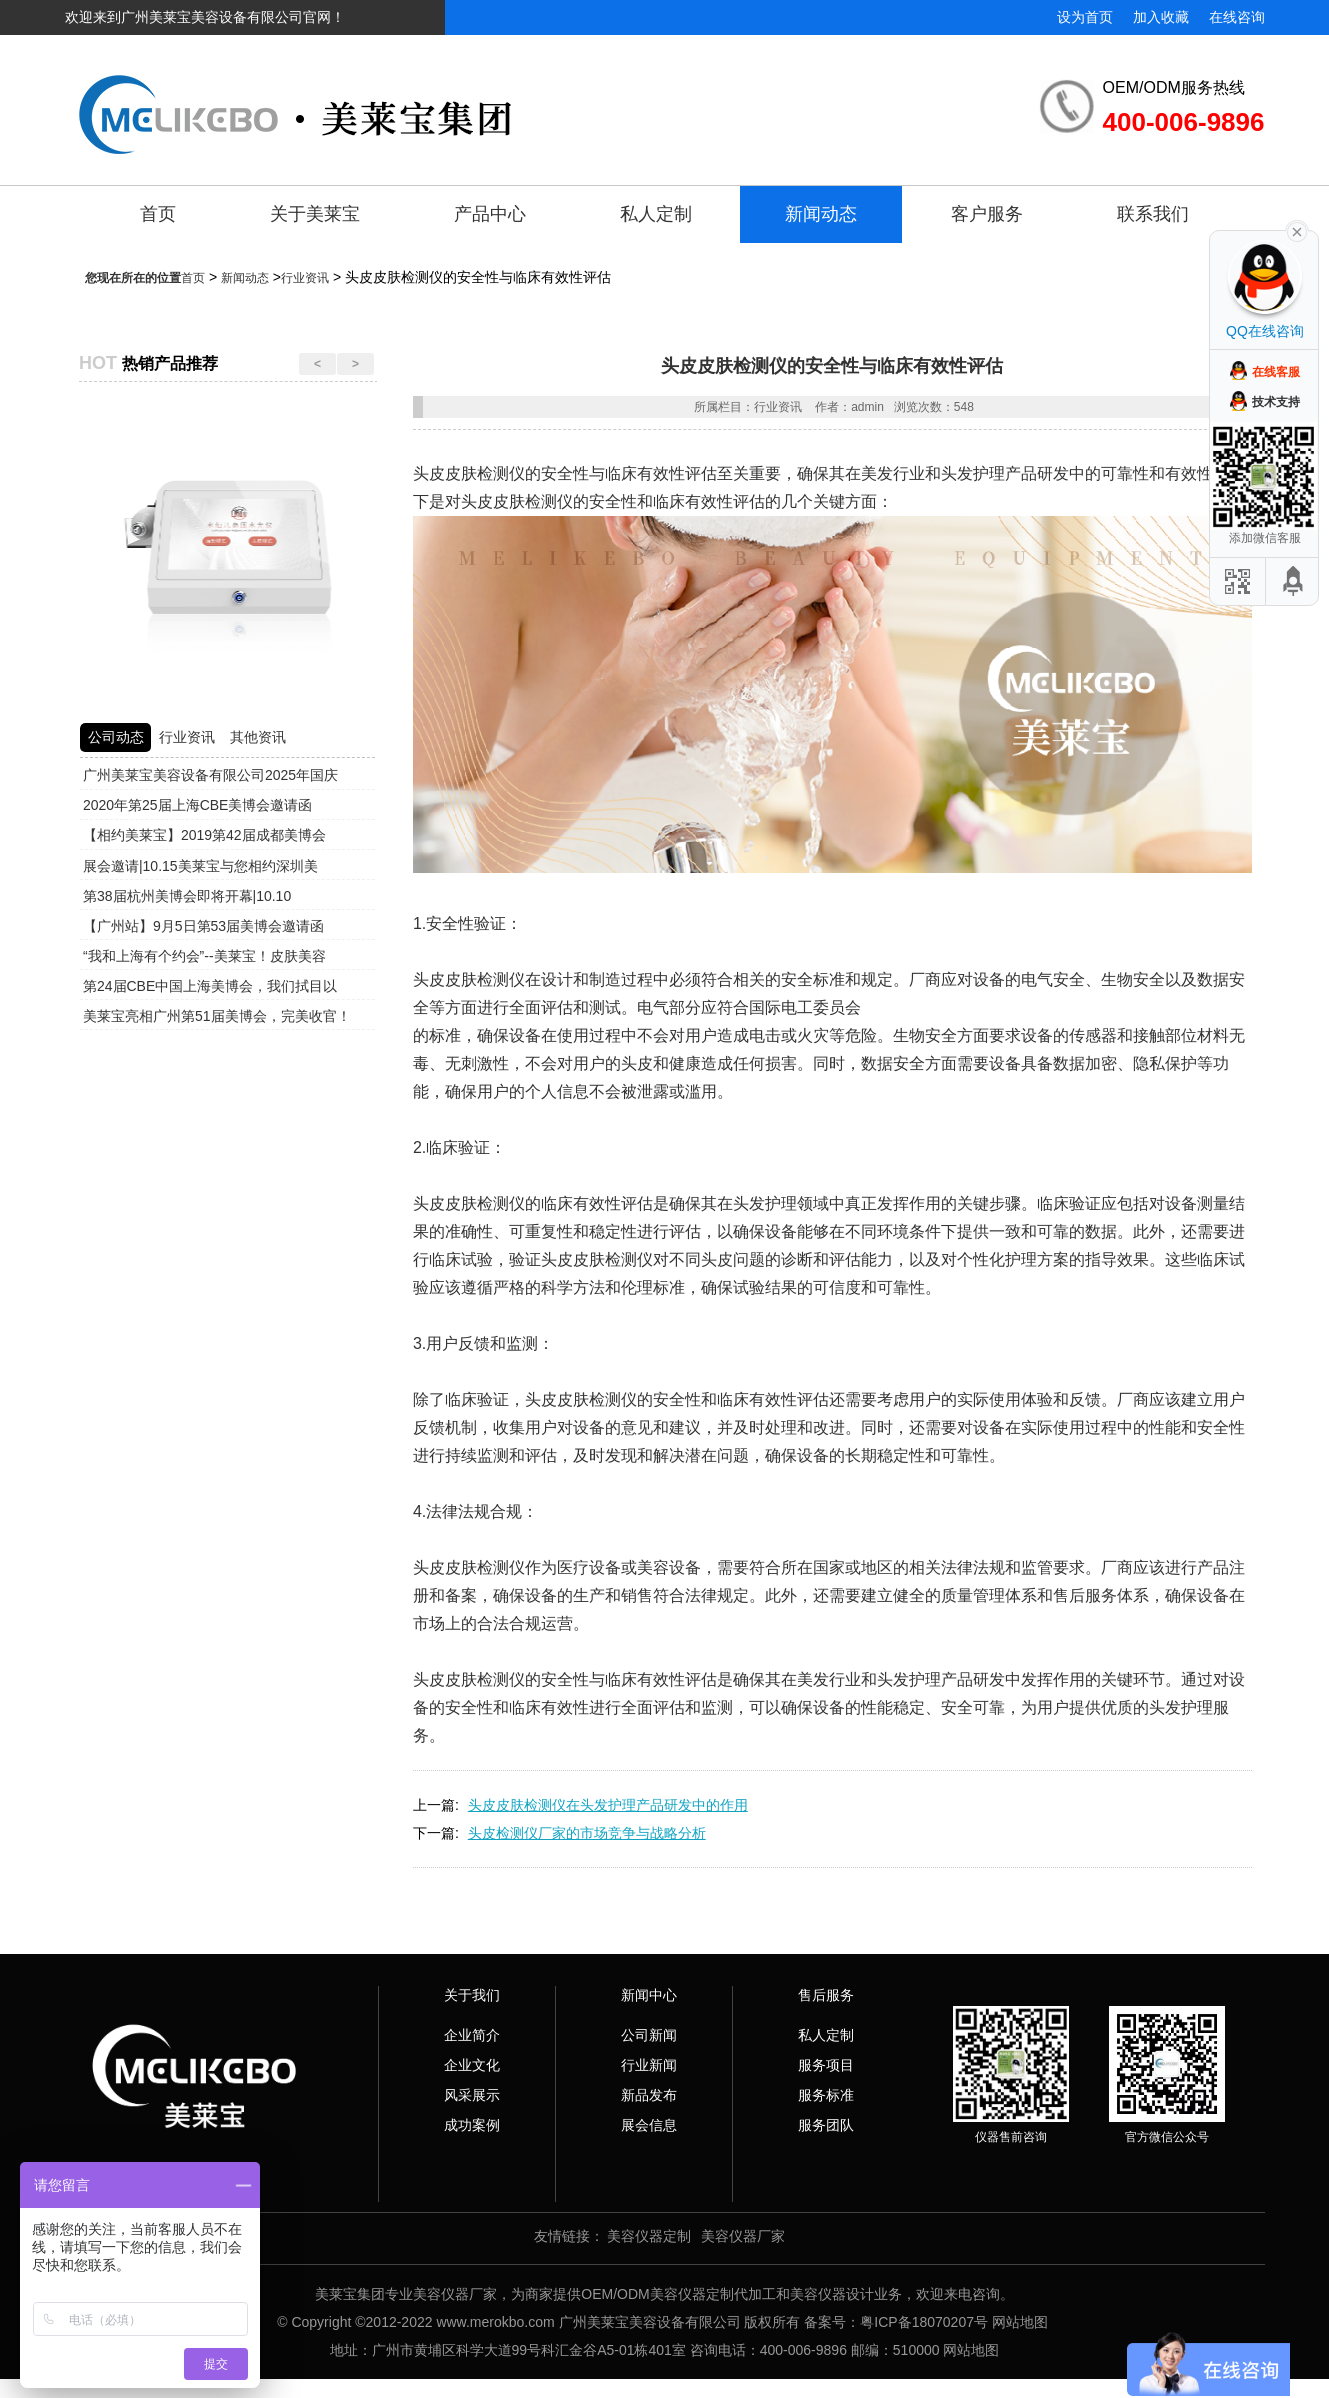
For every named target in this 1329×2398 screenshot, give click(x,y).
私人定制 (656, 214)
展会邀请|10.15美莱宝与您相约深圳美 (200, 866)
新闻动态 (821, 214)
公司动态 (116, 737)
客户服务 (987, 214)
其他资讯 (258, 737)
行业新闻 (649, 2065)
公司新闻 (649, 2035)
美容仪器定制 (649, 2236)
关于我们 (472, 1995)
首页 (158, 214)
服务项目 (826, 2065)
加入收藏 (1161, 17)
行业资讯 (305, 278)
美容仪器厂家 (743, 2236)
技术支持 (1276, 402)
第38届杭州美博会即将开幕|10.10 (187, 896)
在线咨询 (1237, 17)
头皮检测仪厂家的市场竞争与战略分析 (587, 1833)
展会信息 (649, 2125)
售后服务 (826, 1995)
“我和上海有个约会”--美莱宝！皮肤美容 (204, 956)
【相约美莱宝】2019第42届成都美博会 (204, 835)
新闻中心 (649, 1995)
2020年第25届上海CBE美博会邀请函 (198, 805)
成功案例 (472, 2125)
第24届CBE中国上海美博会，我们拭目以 (210, 986)
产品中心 (490, 214)
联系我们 (1153, 214)
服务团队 (826, 2125)
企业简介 (472, 2035)
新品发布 (649, 2095)
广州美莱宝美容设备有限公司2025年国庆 (210, 775)
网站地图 (1020, 2322)
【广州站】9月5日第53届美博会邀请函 (203, 926)
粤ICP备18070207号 (924, 2322)
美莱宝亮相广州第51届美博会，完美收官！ (217, 1016)
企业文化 (472, 2065)
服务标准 (826, 2095)
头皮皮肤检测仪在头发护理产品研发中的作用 (608, 1805)
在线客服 (1276, 372)
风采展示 (472, 2095)
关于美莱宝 (315, 214)
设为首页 (1085, 17)
